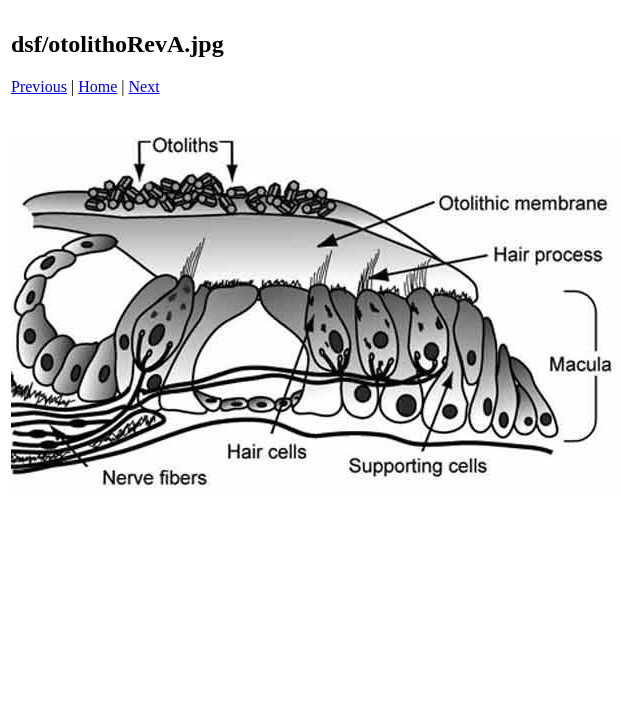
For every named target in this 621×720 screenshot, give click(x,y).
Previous (39, 86)
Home (97, 86)
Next (144, 86)
